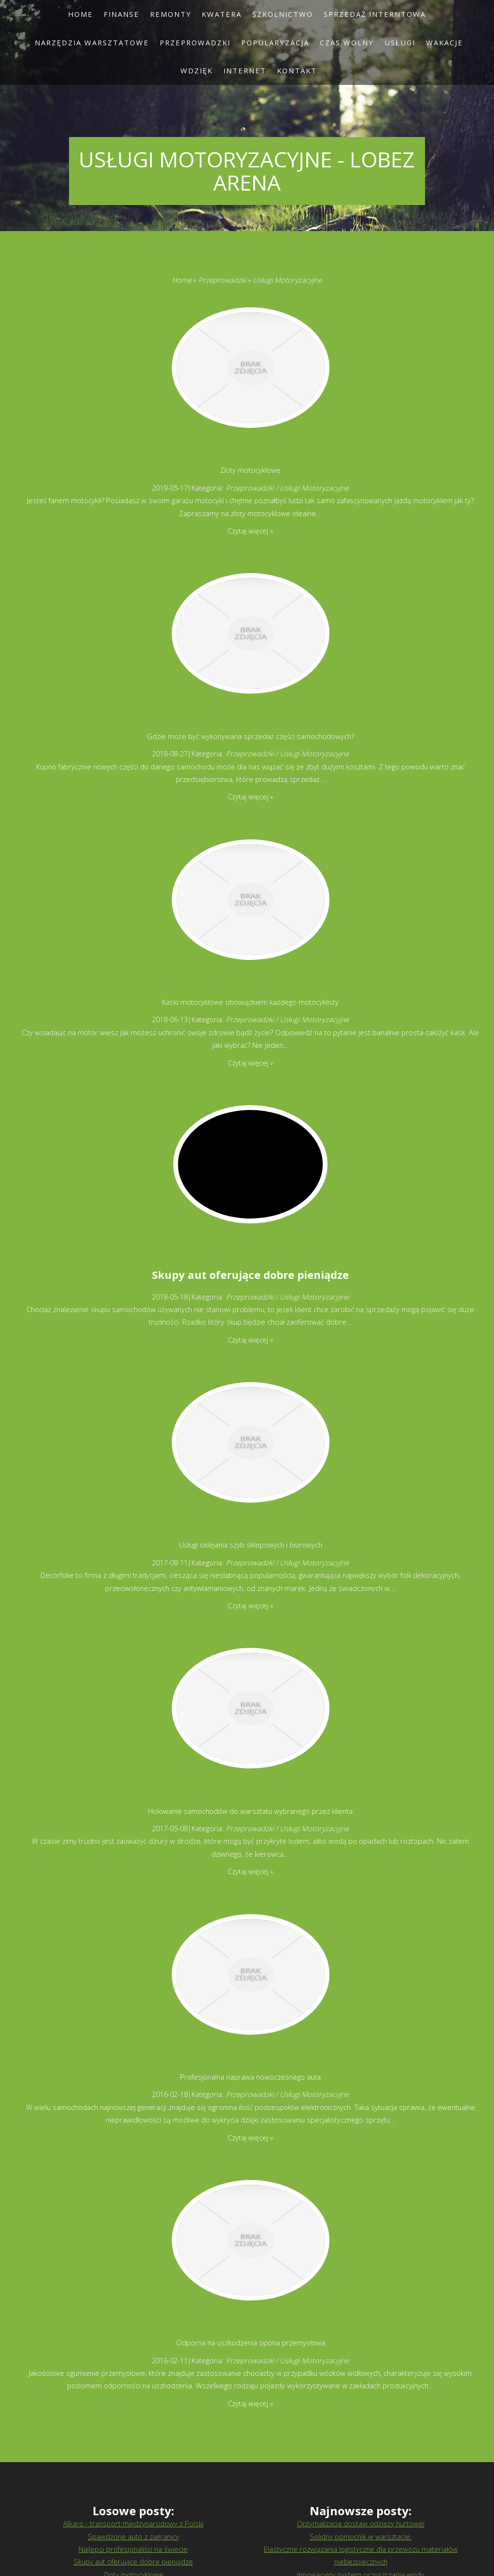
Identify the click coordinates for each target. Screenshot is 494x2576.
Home (182, 280)
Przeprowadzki (222, 280)
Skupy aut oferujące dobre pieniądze (250, 1274)
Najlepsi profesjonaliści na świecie (133, 2549)
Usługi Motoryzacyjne (287, 280)
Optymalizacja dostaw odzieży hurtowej (361, 2523)
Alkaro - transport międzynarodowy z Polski (133, 2523)
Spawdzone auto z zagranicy (133, 2536)
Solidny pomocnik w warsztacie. (361, 2536)
